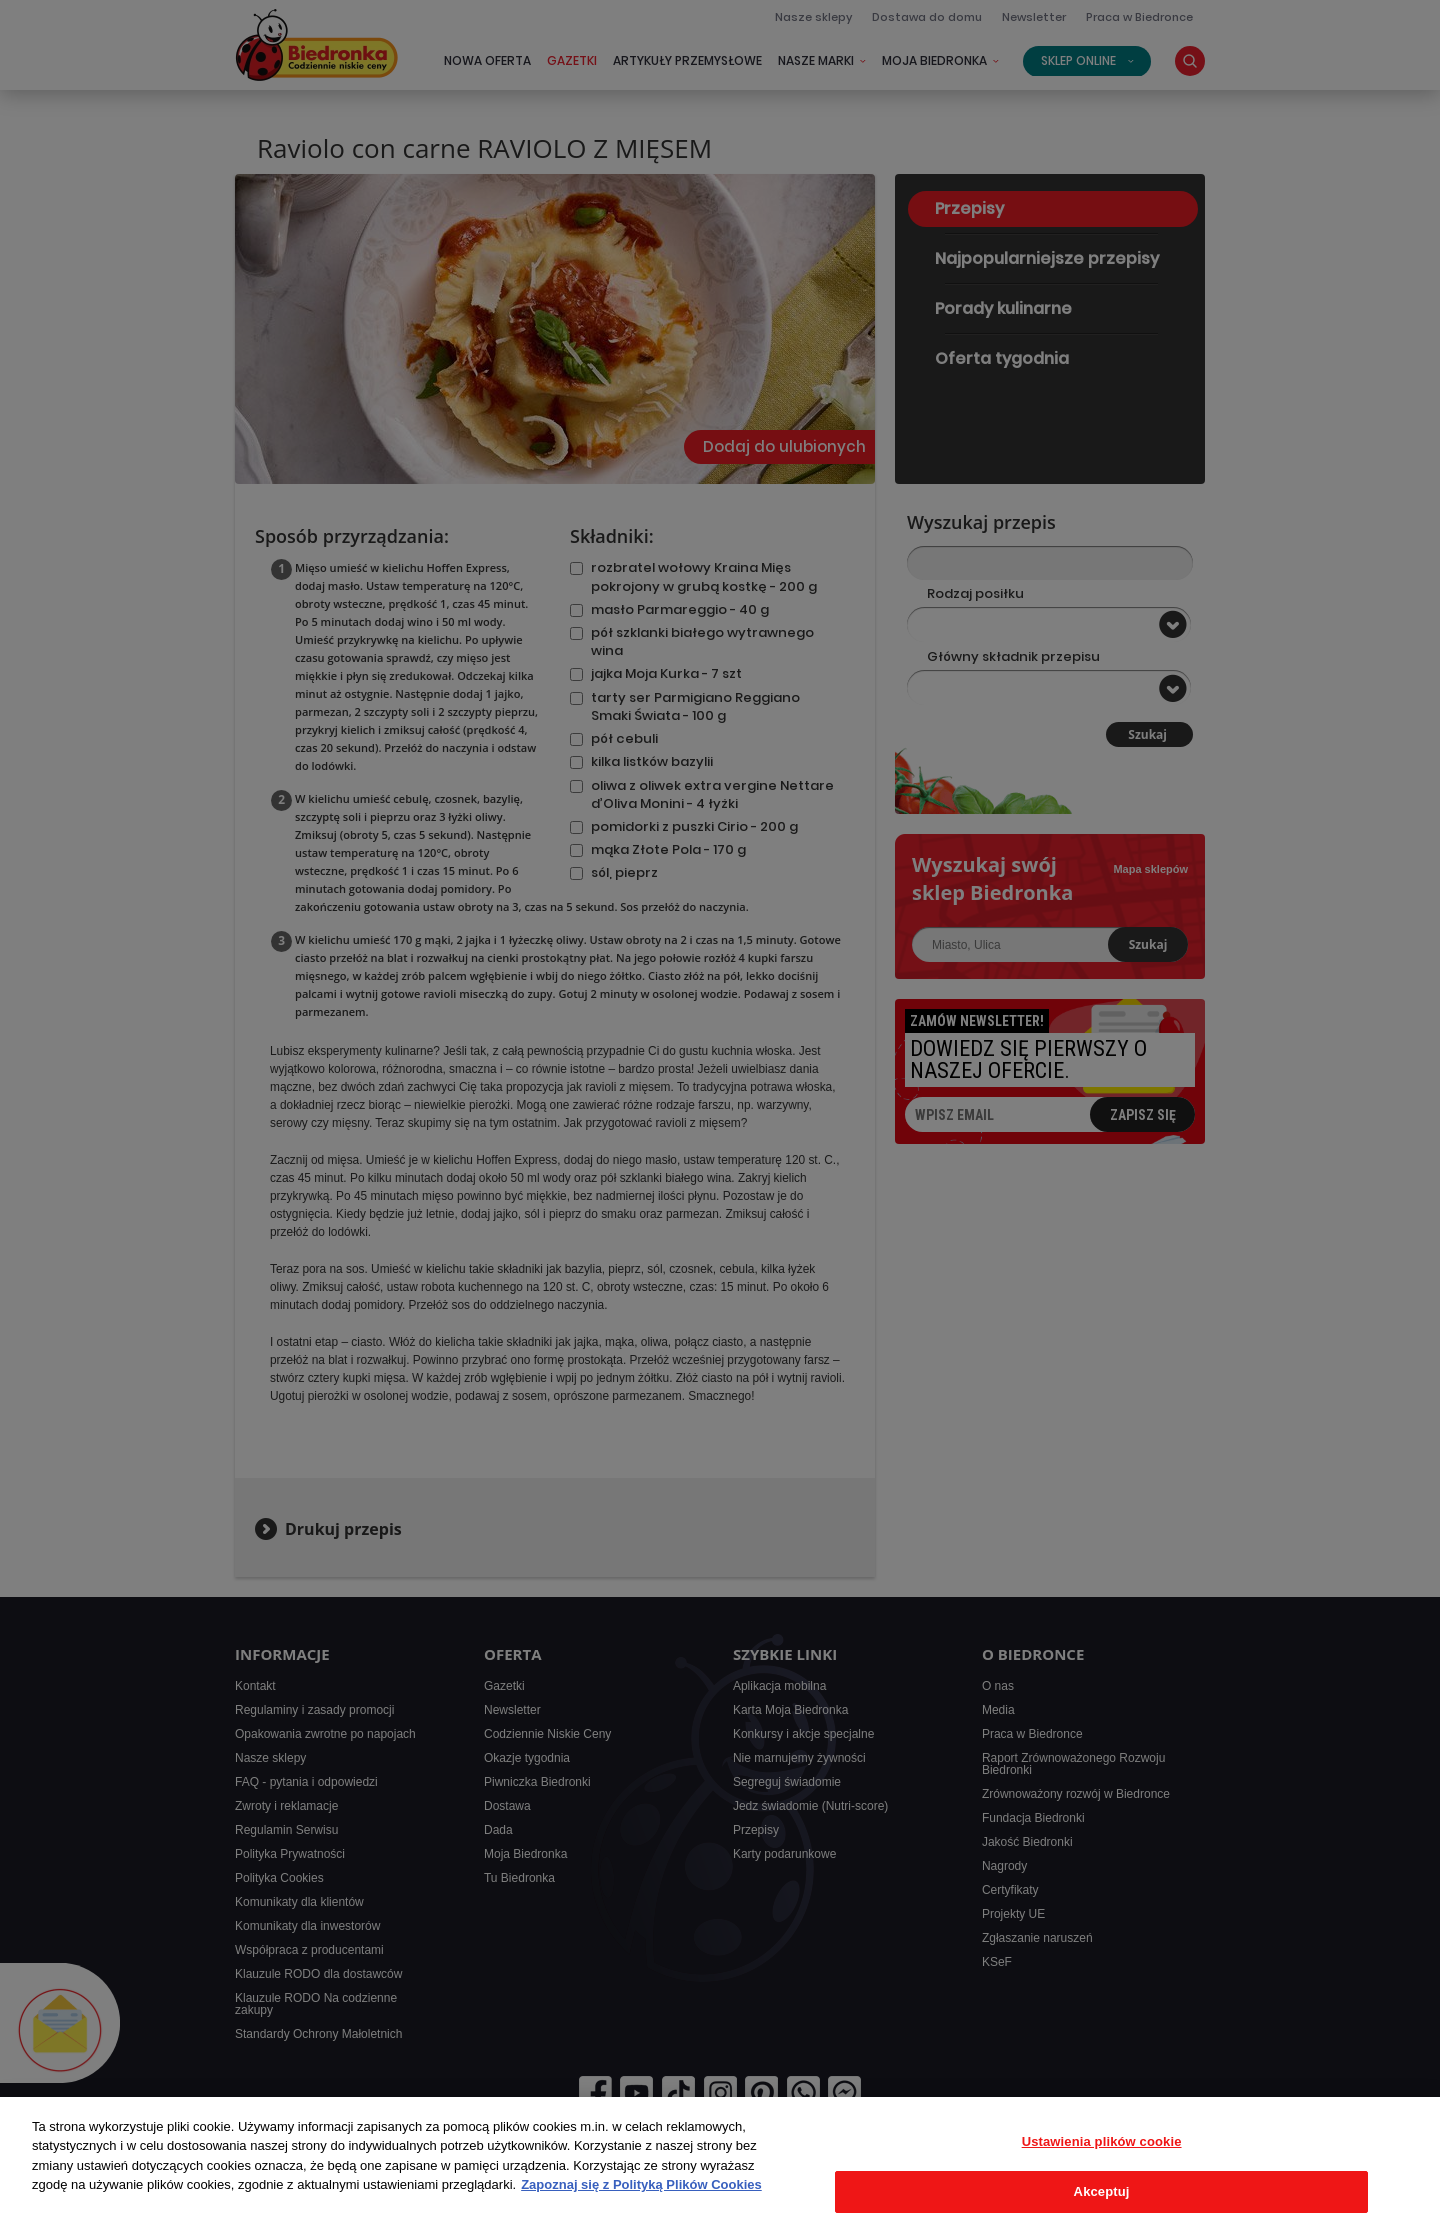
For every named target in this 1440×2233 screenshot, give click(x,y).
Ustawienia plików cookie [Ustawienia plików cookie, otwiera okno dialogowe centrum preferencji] (1102, 2141)
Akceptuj (1102, 2191)
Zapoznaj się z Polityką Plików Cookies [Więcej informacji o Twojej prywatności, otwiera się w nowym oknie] (641, 2184)
